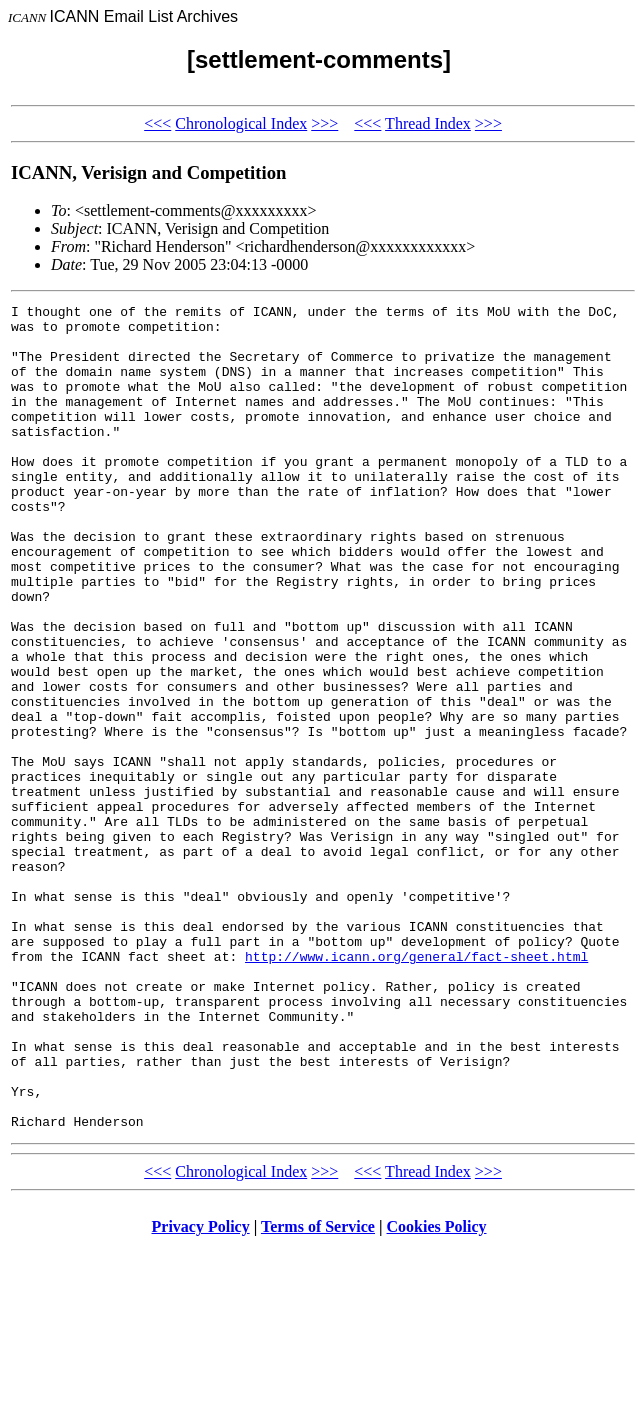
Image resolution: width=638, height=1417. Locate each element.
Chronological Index (241, 123)
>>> (324, 123)
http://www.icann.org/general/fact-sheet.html (416, 1088)
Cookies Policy (437, 1391)
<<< (157, 123)
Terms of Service (318, 1391)
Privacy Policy (201, 1391)
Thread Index (428, 123)
